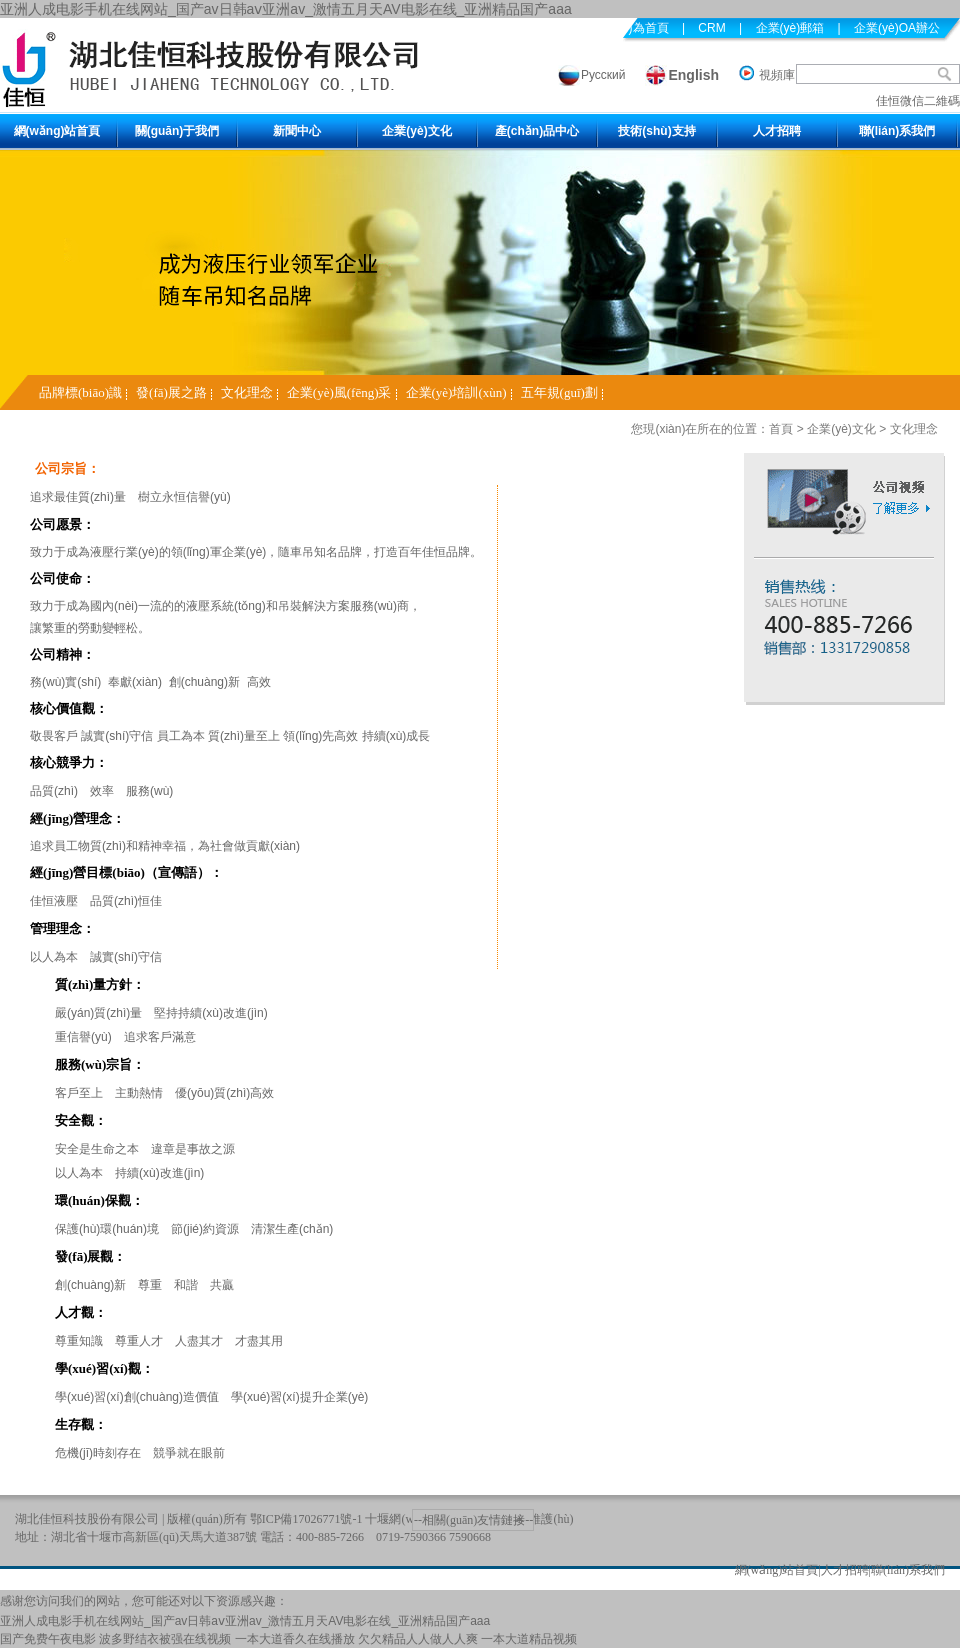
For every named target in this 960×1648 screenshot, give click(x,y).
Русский (603, 75)
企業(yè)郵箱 (790, 28)
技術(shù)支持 (656, 131)
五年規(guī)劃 (559, 392)
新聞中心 (297, 131)
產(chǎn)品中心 (537, 131)
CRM (711, 28)
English (693, 75)
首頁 (781, 429)
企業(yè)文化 (416, 131)
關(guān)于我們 (177, 131)
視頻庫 (777, 75)
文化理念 (247, 392)
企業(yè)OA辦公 (897, 28)
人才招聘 (777, 131)
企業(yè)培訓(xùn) (456, 392)
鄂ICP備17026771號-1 (306, 1519)
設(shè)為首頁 (630, 28)
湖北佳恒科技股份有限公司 (87, 1519)
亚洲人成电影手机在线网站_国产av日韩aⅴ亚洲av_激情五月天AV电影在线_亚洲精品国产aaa (286, 9)
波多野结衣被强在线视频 (165, 1639)
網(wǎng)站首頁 (57, 131)
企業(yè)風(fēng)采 (339, 392)
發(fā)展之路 (171, 392)
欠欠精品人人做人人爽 (418, 1639)
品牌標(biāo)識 (80, 392)
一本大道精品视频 (529, 1639)
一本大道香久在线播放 (295, 1639)
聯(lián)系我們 (897, 131)
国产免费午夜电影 (48, 1639)
